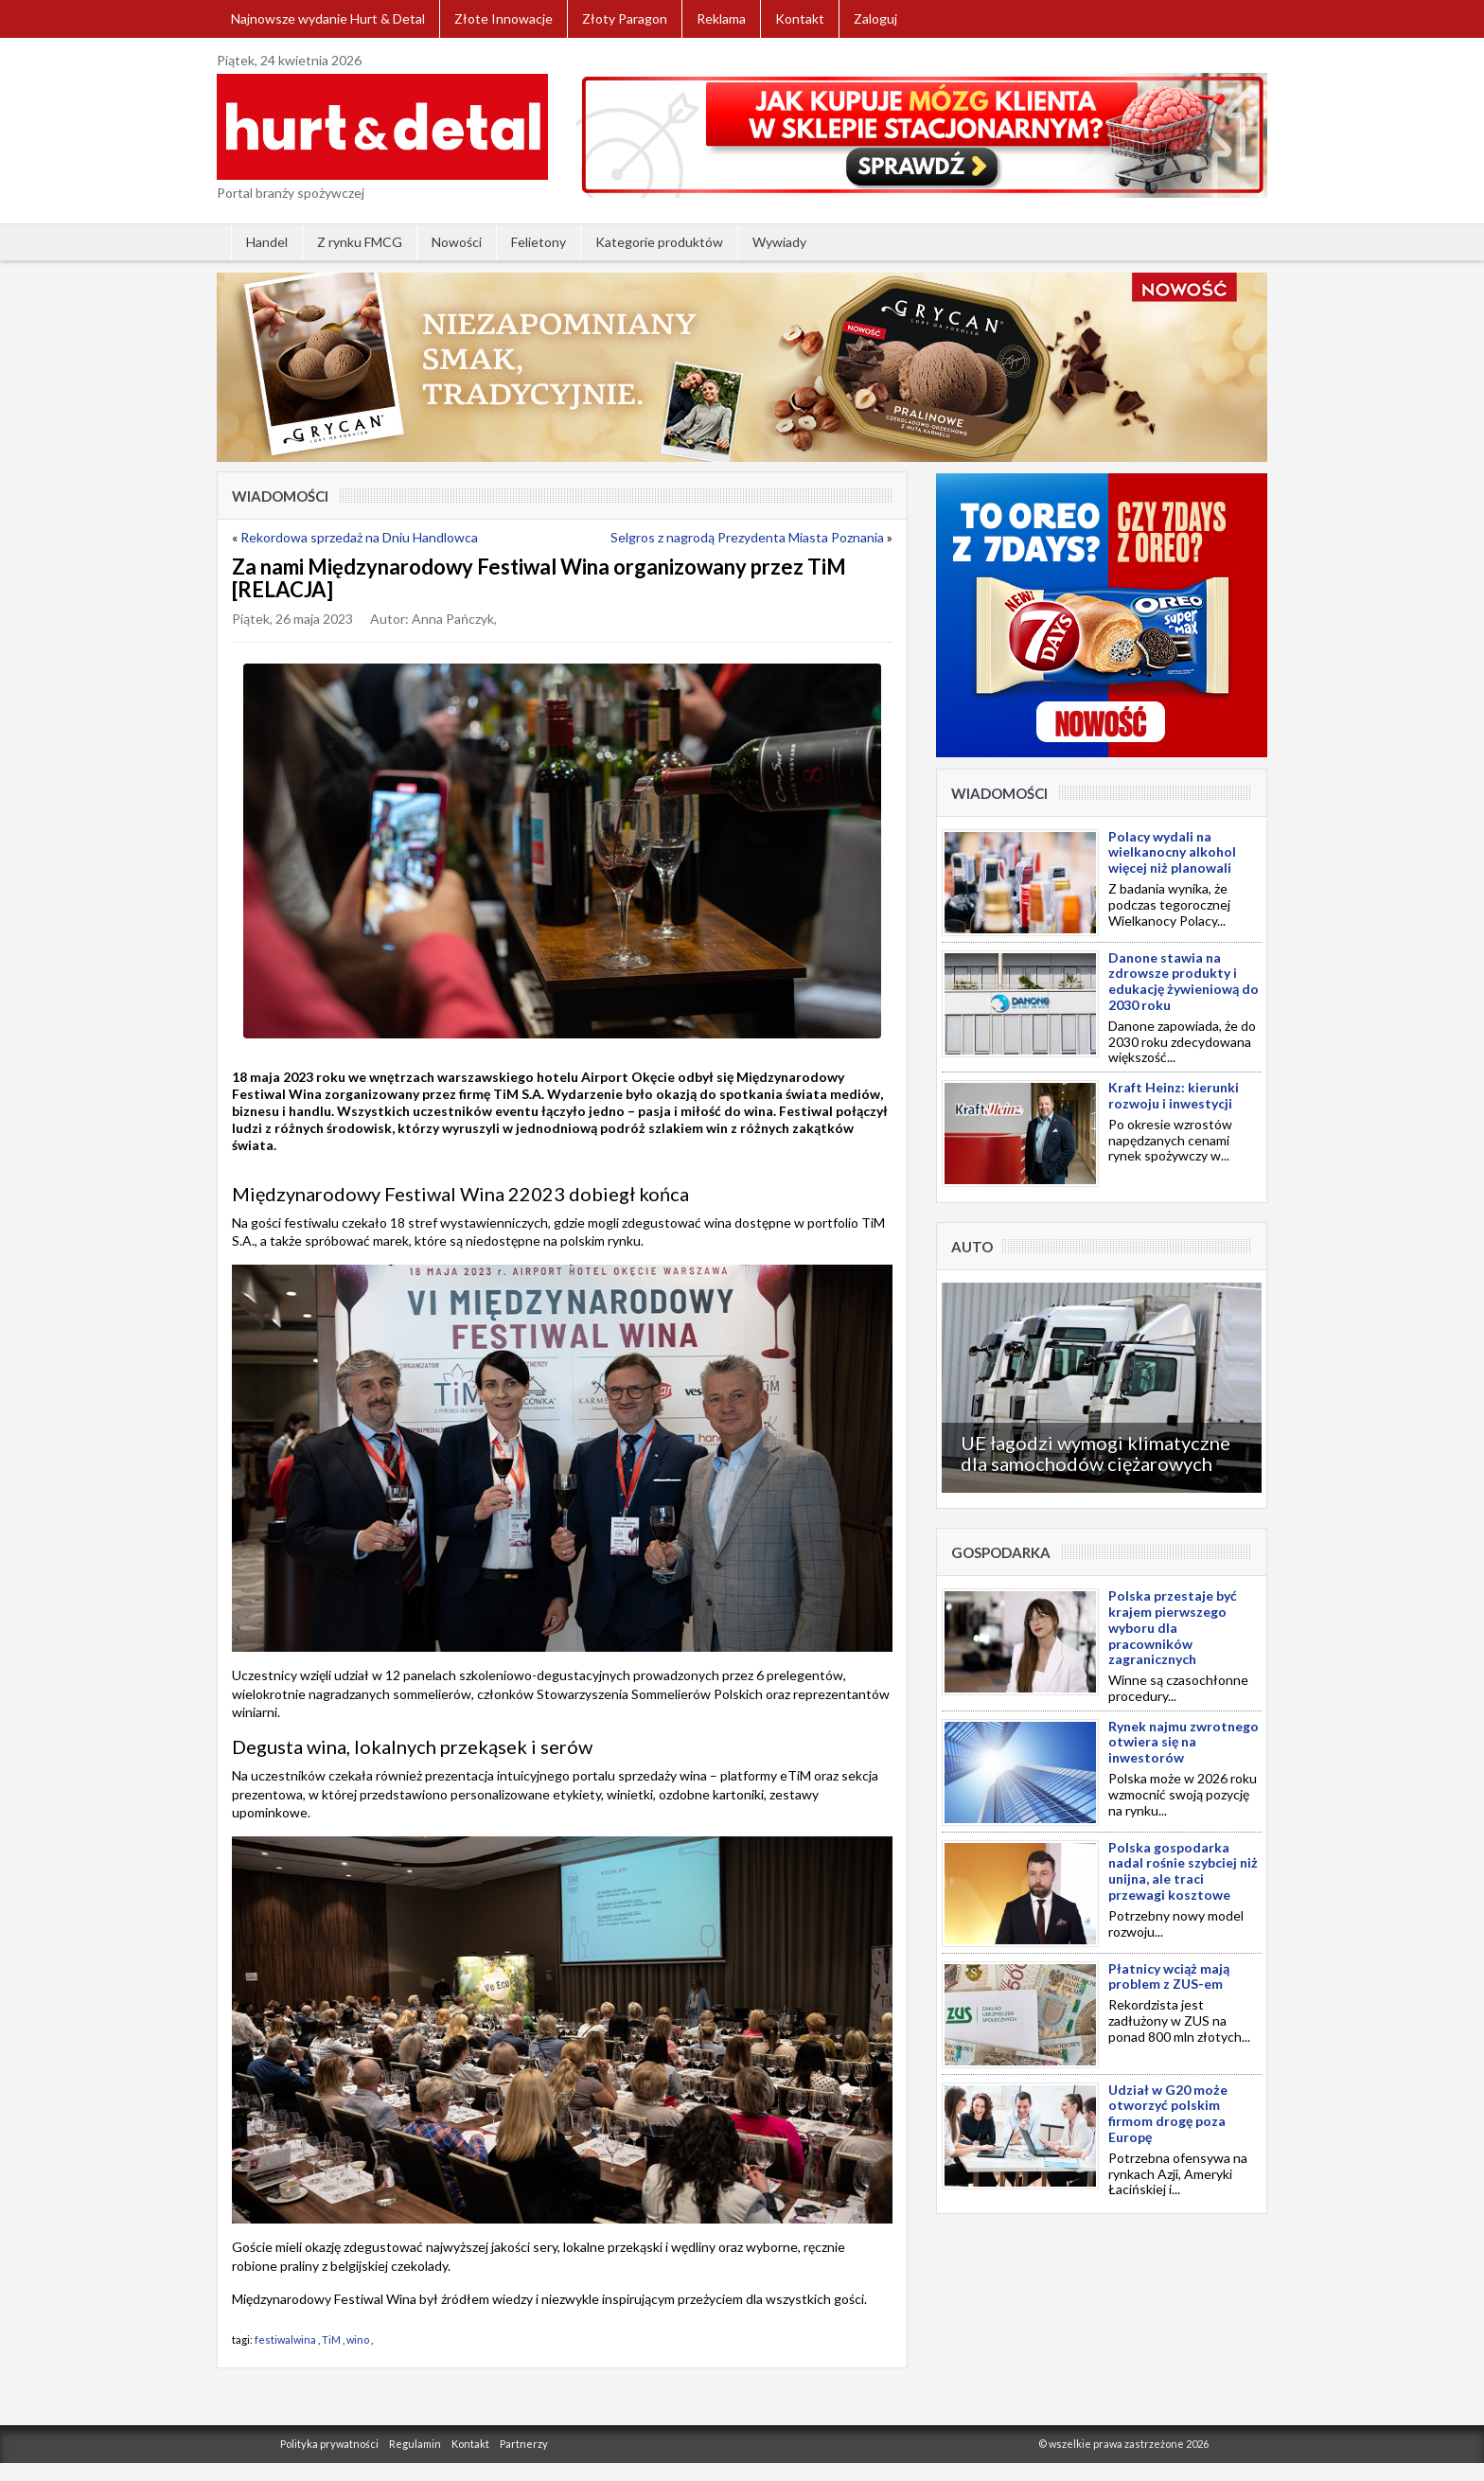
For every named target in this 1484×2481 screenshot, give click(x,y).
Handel (267, 242)
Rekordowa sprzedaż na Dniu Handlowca (359, 537)
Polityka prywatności (329, 2443)
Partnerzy (524, 2443)
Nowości (457, 242)
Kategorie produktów (659, 242)
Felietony (538, 242)
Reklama (721, 18)
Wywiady (779, 242)
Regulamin (415, 2443)
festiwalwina (285, 2339)
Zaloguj (875, 18)
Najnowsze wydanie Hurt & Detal (328, 18)
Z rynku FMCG (359, 242)
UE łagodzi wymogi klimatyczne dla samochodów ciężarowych (1095, 1453)
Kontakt (799, 18)
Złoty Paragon (624, 18)
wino (357, 2339)
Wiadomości (280, 496)
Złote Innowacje (503, 18)
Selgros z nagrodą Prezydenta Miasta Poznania (747, 537)
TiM (331, 2339)
